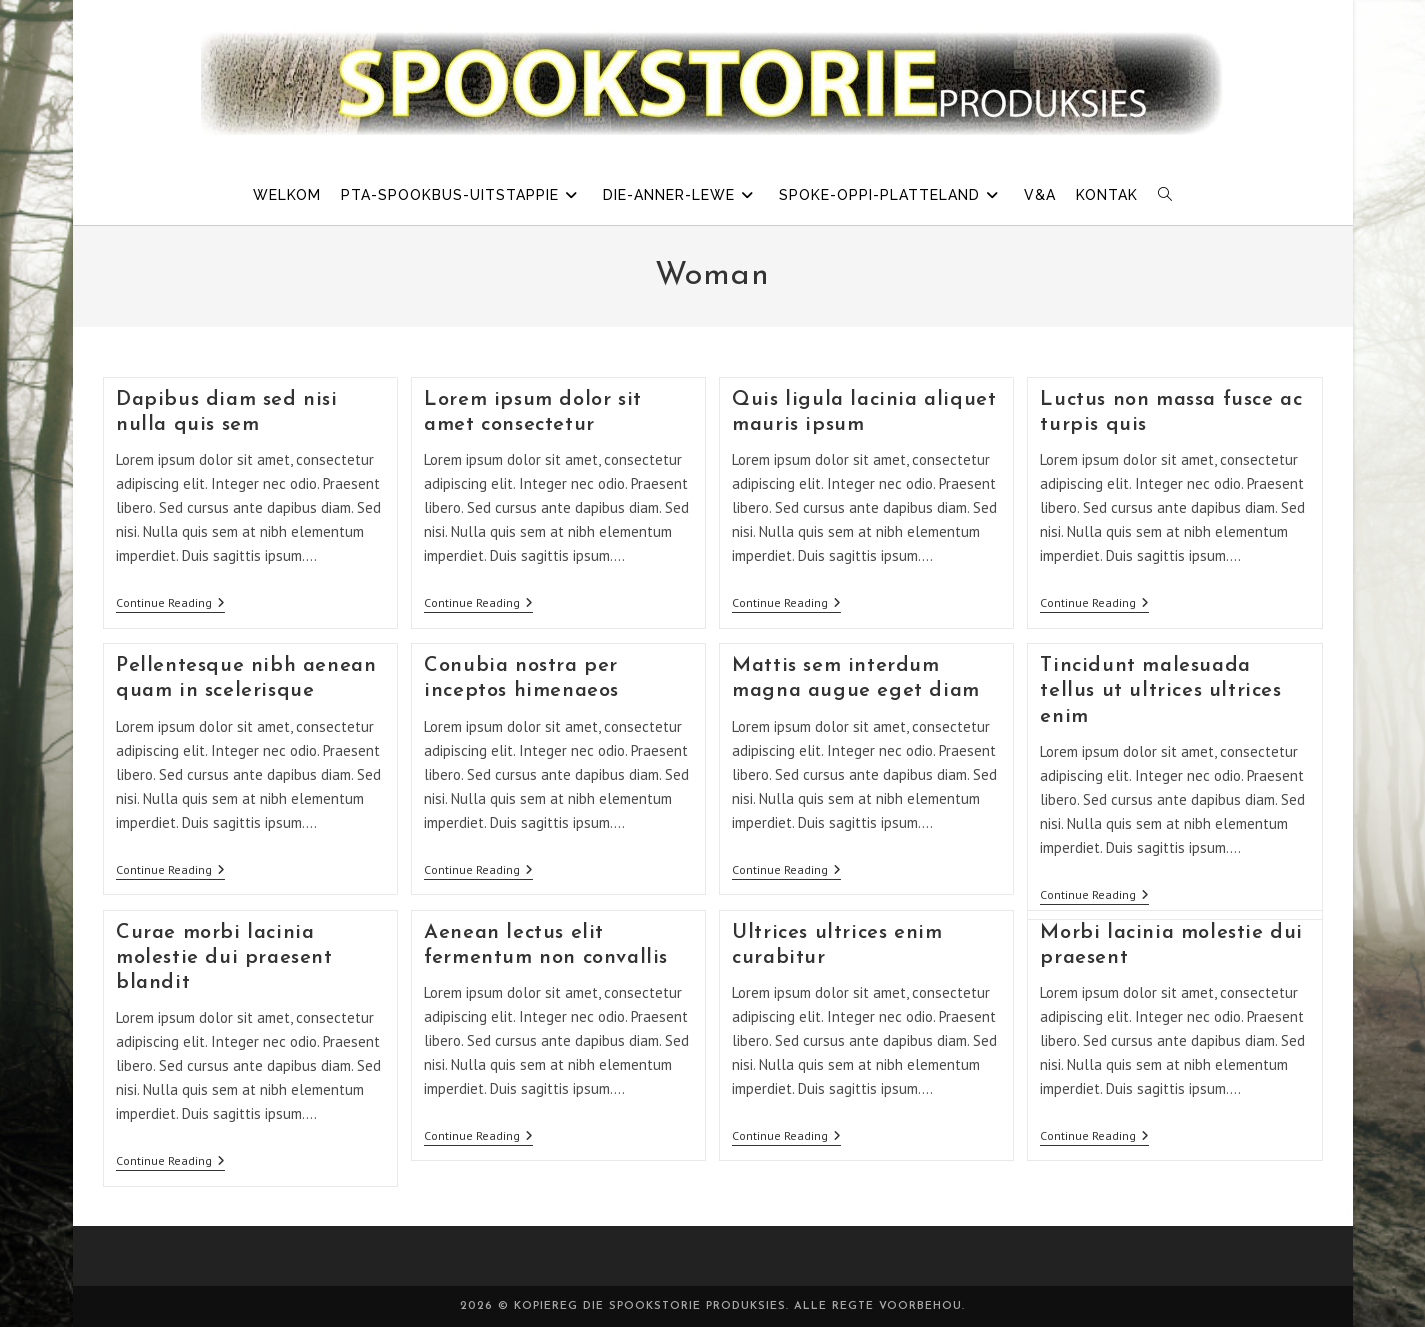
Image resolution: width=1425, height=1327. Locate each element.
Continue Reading (170, 604)
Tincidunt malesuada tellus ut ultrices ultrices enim (1160, 691)
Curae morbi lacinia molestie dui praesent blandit (224, 958)
